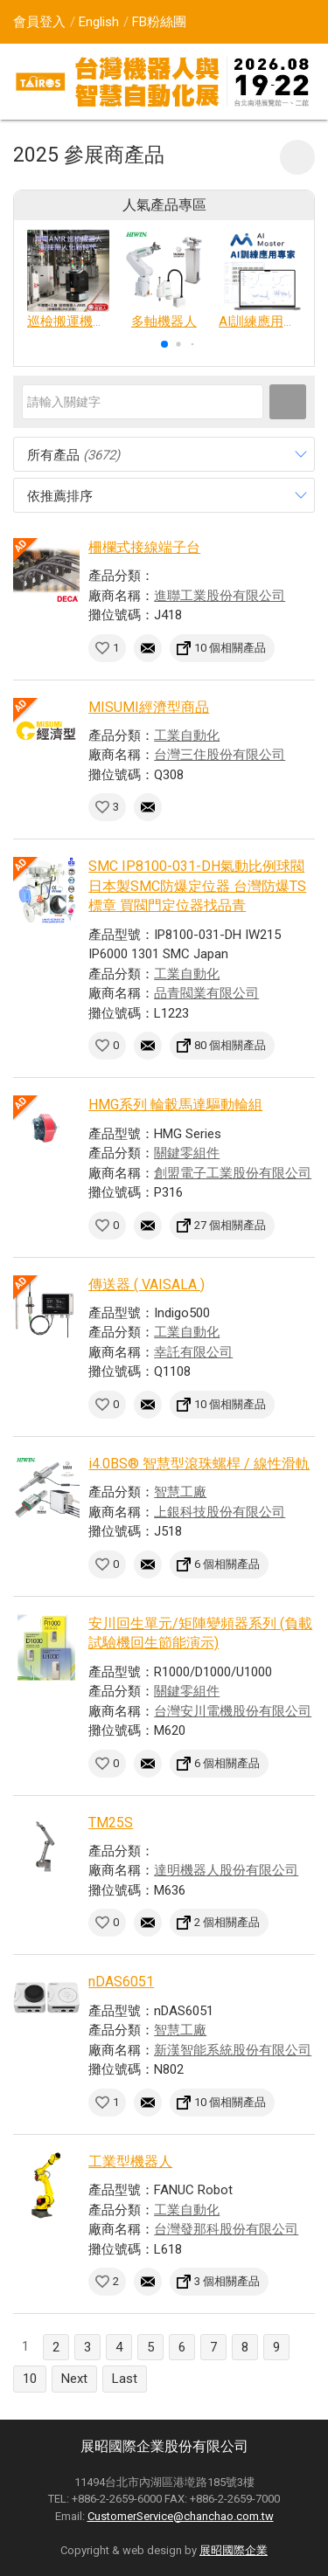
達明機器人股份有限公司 (226, 1870)
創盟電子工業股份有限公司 (232, 1173)
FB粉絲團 (159, 22)
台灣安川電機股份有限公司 (232, 1711)
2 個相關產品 (227, 1922)
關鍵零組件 (187, 1153)
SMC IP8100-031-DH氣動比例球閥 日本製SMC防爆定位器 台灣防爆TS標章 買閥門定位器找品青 (197, 886)
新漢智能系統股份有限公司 (232, 2050)
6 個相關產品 (227, 1564)
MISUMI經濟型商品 (148, 707)
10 (30, 2378)
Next (74, 2378)
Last (124, 2378)
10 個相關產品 (230, 647)
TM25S (110, 1822)
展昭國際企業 (233, 2550)
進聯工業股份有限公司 (219, 596)
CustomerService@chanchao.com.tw (180, 2516)
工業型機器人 (130, 2161)
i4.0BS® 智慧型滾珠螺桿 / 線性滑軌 (199, 1463)
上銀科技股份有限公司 (219, 1512)
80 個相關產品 (230, 1045)
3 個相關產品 (227, 2281)
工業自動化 (187, 735)
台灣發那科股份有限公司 (226, 2229)
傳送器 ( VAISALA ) (146, 1284)
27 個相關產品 (230, 1225)
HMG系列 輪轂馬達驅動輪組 (175, 1104)
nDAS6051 (121, 1981)
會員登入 (39, 22)
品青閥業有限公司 (206, 993)
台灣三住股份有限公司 (219, 755)
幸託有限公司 (193, 1352)
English (99, 22)
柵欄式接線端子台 (144, 547)
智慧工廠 (180, 1492)
